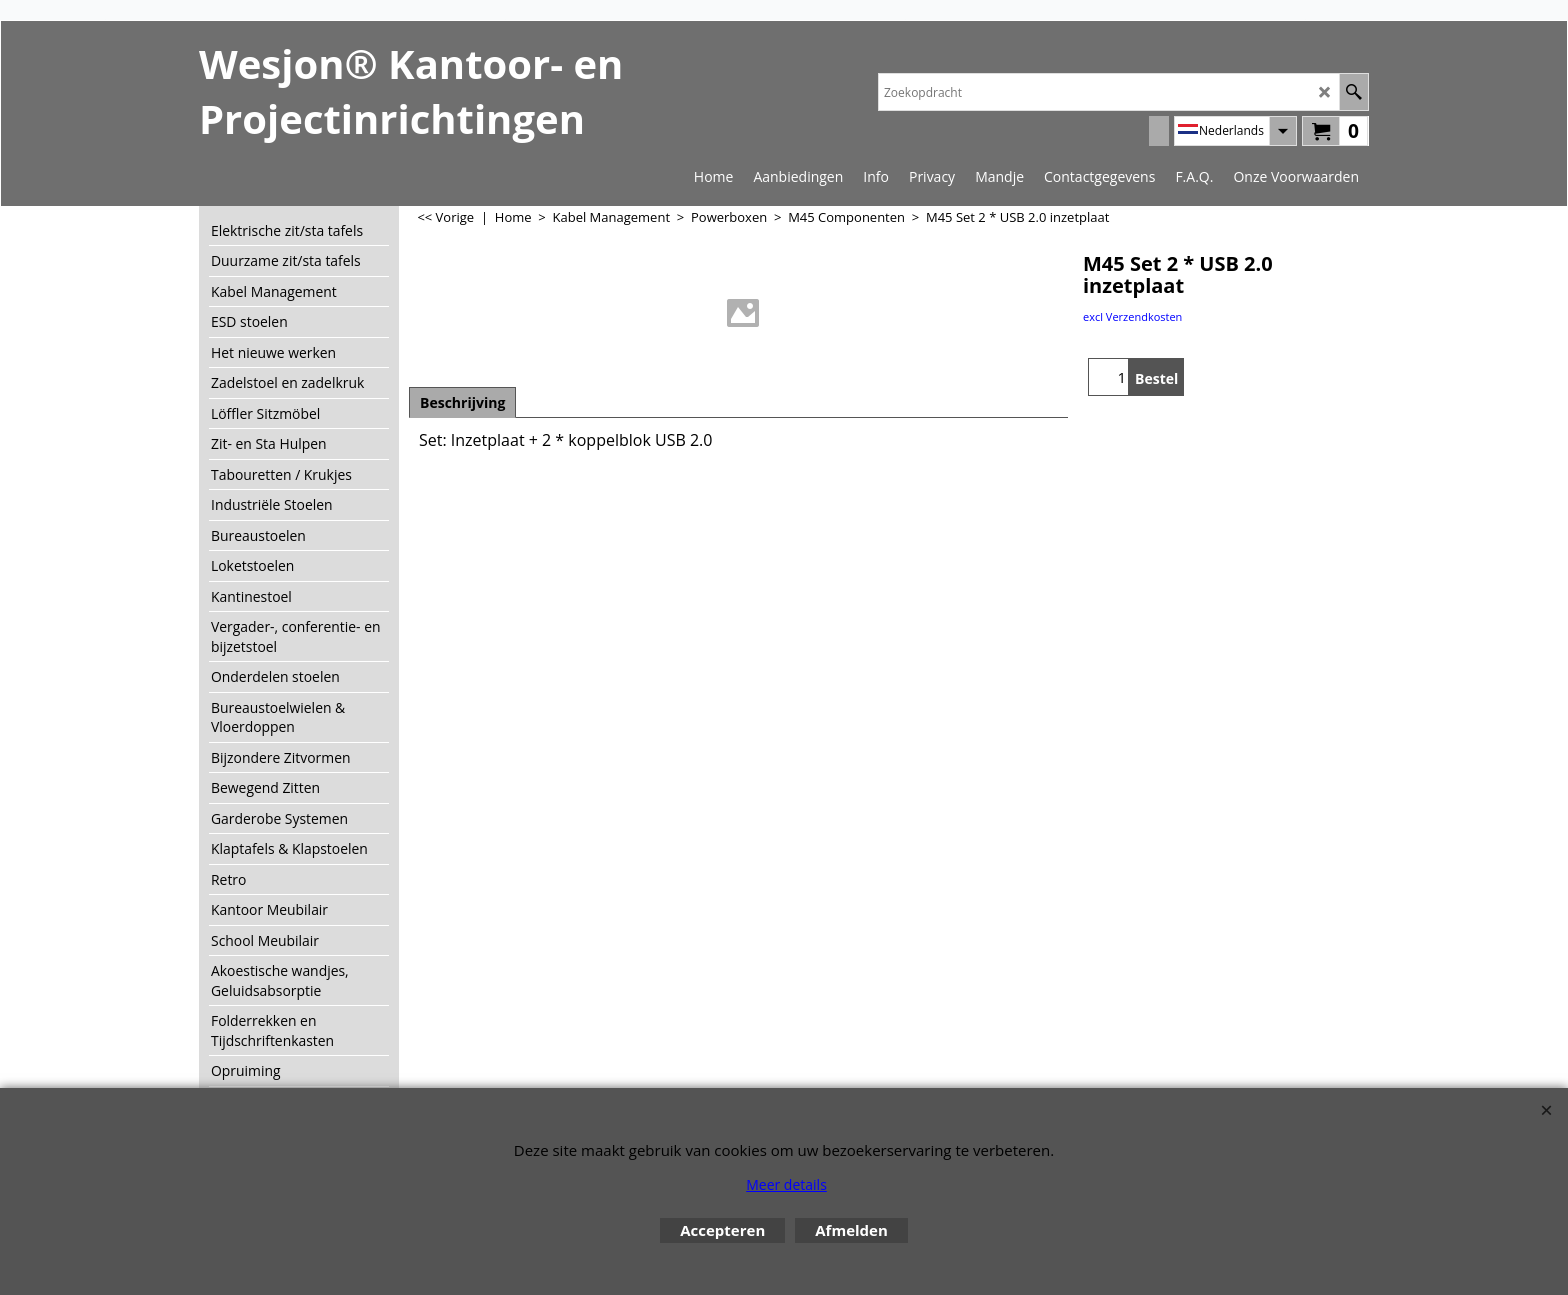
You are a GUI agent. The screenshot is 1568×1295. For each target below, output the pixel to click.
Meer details (786, 1184)
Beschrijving (462, 402)
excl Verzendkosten (1132, 316)
